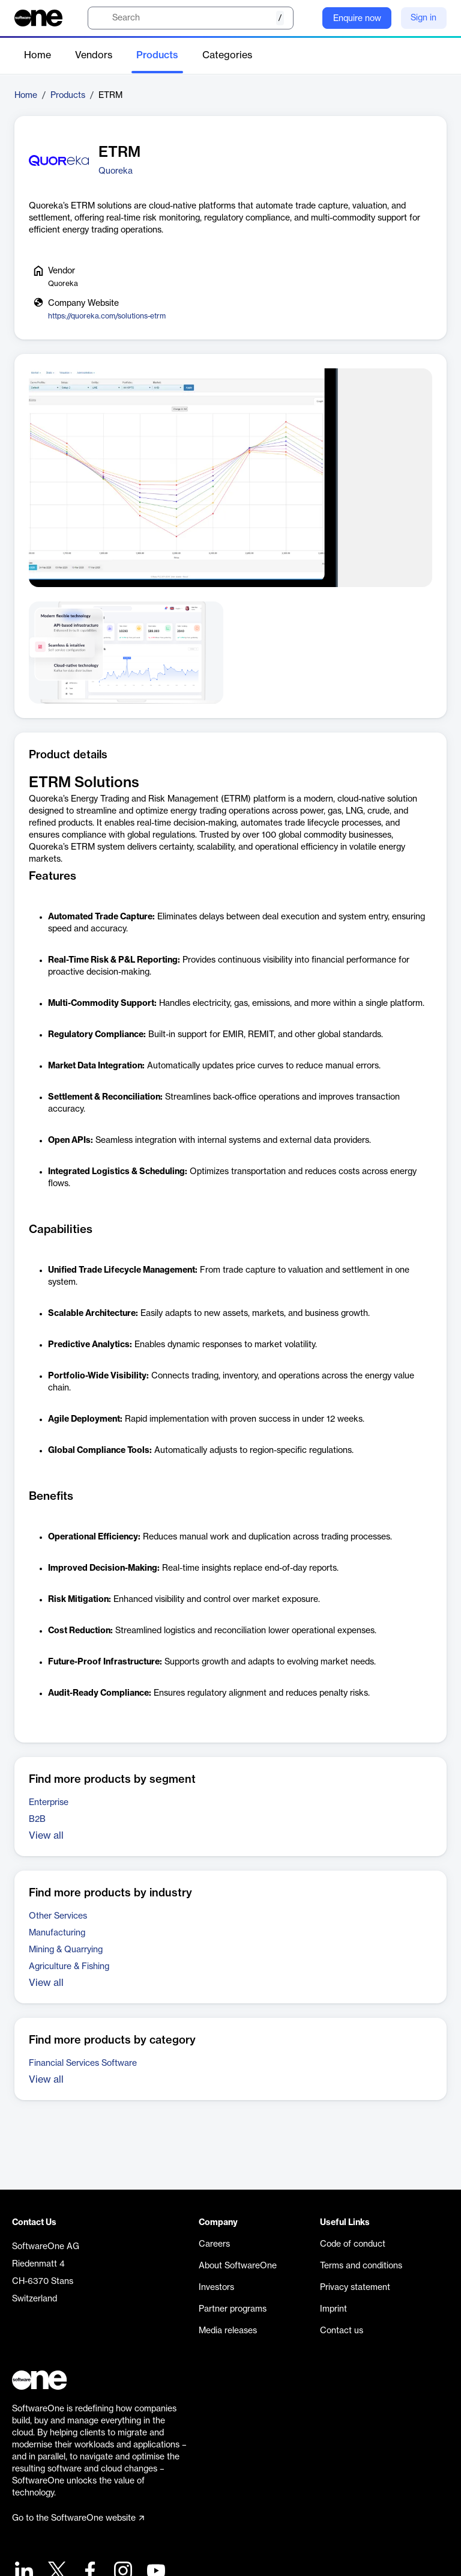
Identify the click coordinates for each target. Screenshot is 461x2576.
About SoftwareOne (238, 2266)
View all (46, 1836)
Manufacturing (57, 1933)
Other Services (58, 1916)
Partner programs (233, 2309)
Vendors (93, 55)
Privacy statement (355, 2287)
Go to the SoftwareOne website (78, 2518)
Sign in (423, 18)
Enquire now (357, 18)
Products (157, 55)
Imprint (333, 2309)
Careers (214, 2244)
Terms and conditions (361, 2266)
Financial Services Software (83, 2063)
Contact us (341, 2331)
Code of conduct (352, 2244)
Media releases (228, 2331)
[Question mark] (306, 18)
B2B (37, 1819)
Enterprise (48, 1802)
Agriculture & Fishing (69, 1966)
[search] (191, 18)
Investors (216, 2287)
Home (37, 55)
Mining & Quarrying (66, 1950)
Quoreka (115, 171)
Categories (227, 55)
